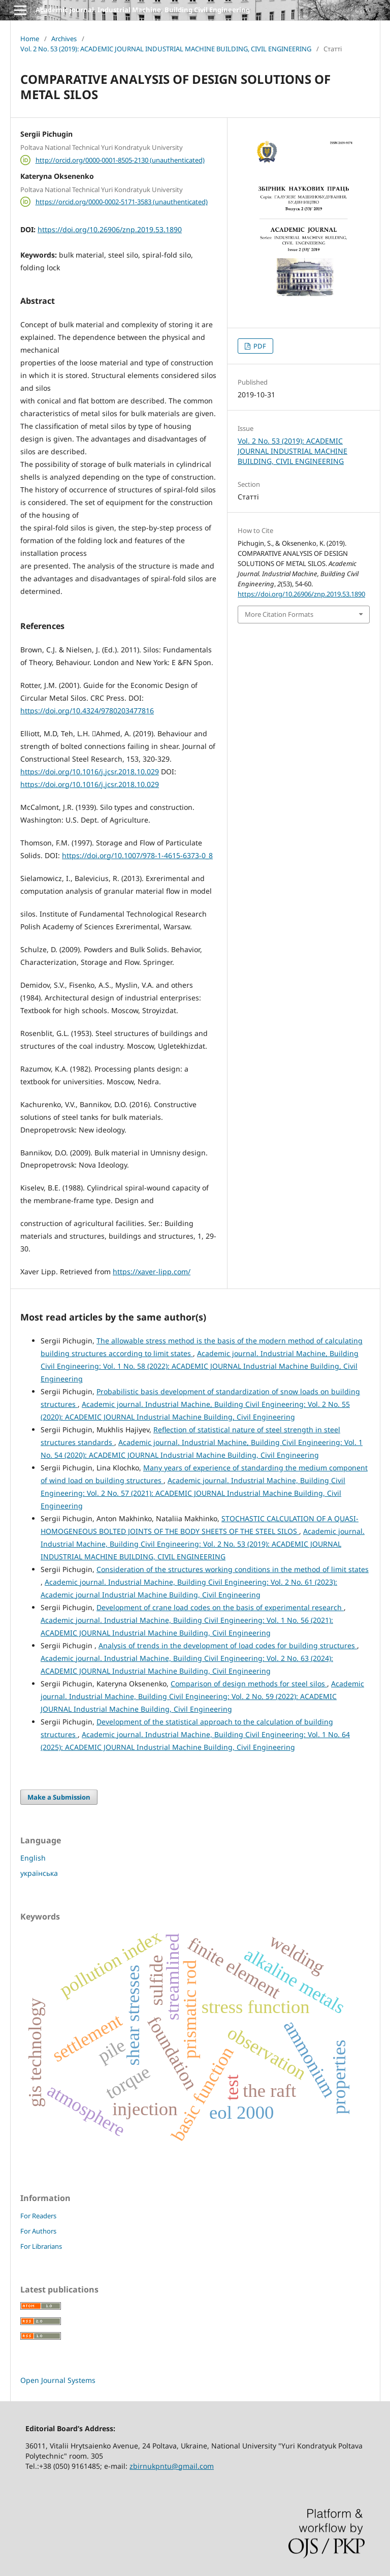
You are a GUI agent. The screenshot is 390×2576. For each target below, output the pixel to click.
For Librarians (41, 2246)
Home (29, 38)
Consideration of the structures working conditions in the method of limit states (232, 1569)
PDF (259, 346)
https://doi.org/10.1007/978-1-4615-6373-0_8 (137, 855)
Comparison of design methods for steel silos (249, 1683)
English (33, 1858)
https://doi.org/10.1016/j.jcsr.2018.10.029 (89, 771)
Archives (64, 38)
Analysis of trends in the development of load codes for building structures (228, 1645)
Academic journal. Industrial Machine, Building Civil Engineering (143, 9)
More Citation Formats (279, 614)
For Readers (38, 2215)
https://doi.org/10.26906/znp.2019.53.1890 (110, 229)
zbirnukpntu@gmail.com (171, 2466)
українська (39, 1873)
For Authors (38, 2231)
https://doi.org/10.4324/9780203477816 (87, 710)
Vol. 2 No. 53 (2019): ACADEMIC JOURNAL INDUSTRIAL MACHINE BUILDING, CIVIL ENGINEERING (165, 48)
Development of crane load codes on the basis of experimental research (220, 1607)
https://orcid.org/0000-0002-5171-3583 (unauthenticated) (122, 201)
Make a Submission (58, 1797)
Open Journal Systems (57, 2380)
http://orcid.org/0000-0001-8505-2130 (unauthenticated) (120, 160)
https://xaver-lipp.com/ (151, 1271)
